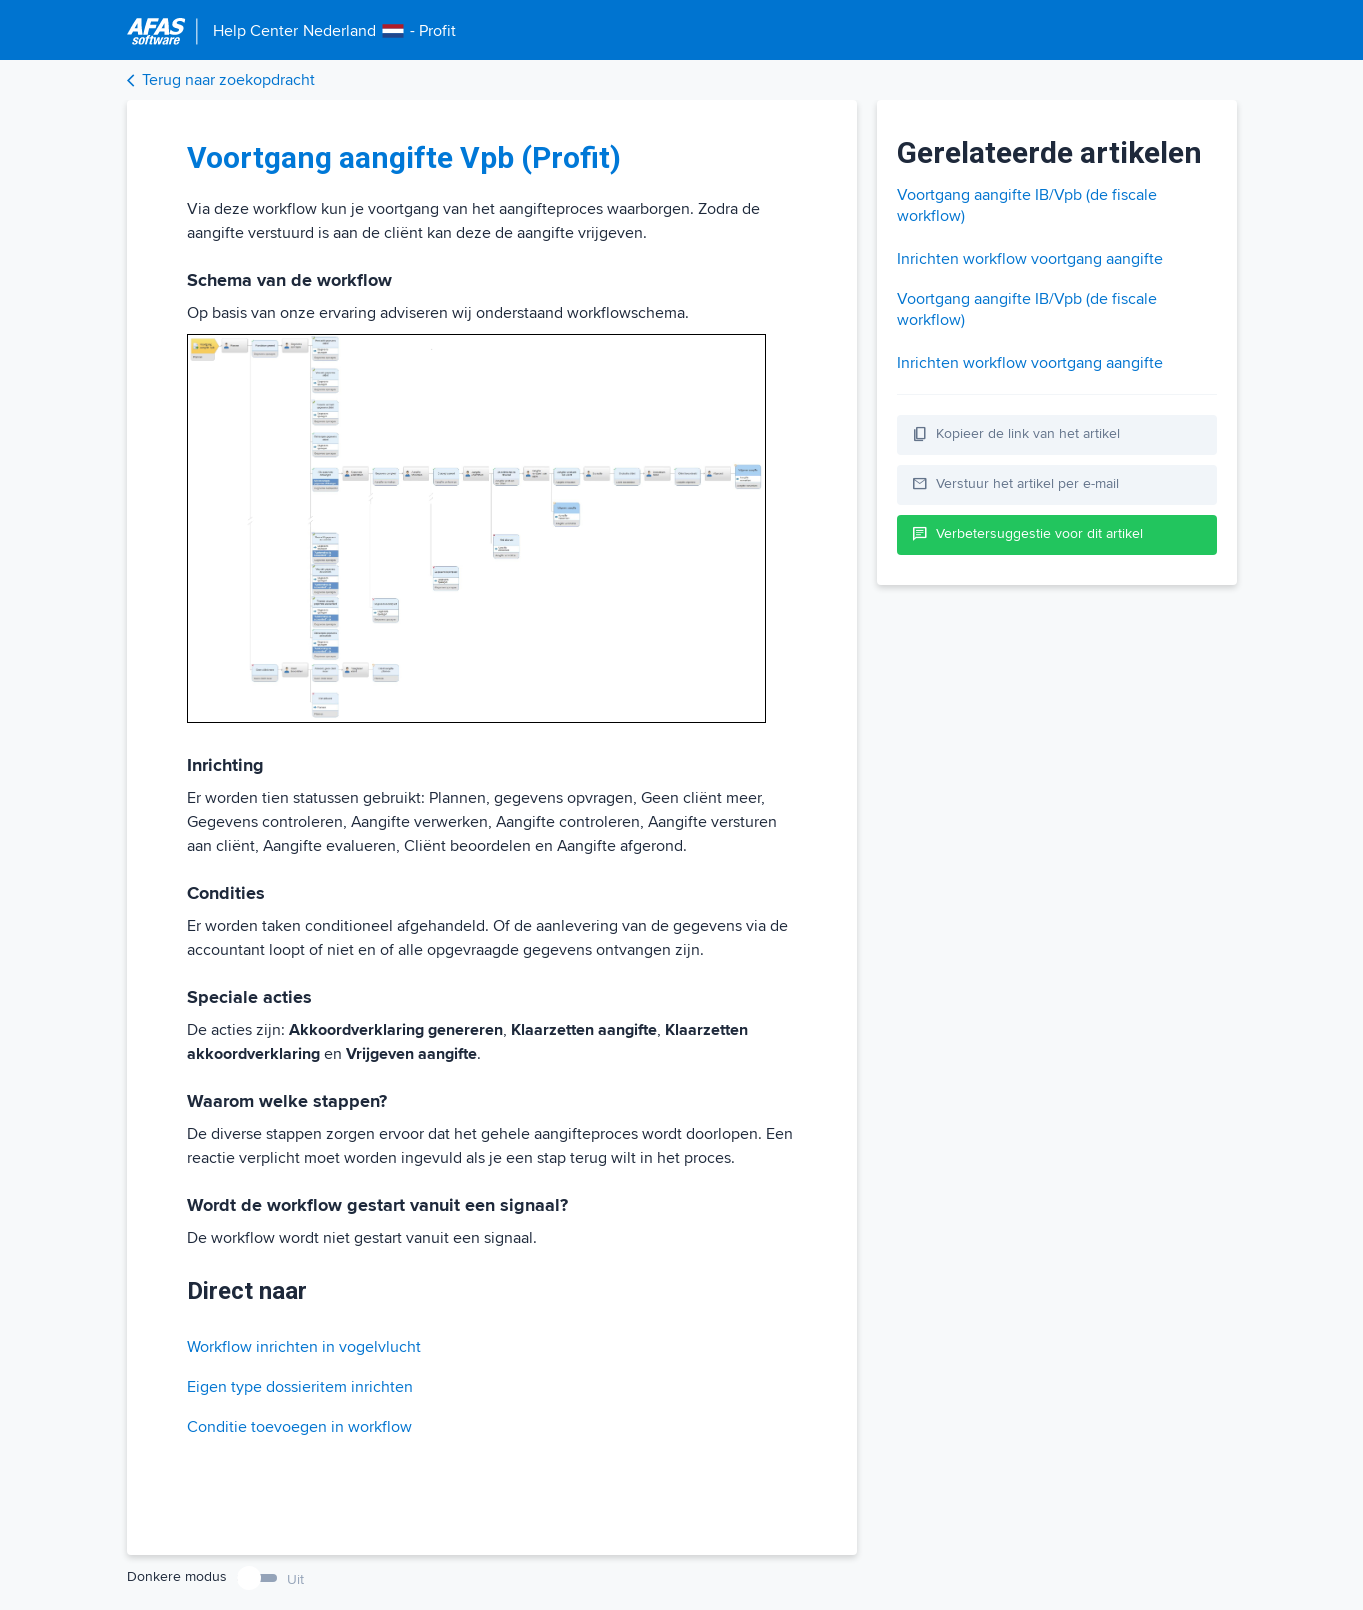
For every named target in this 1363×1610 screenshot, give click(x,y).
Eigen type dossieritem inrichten (300, 1387)
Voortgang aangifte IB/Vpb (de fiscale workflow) (1027, 205)
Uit (295, 1579)
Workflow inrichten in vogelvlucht (304, 1347)
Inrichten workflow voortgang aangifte (1030, 259)
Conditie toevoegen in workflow (299, 1427)
